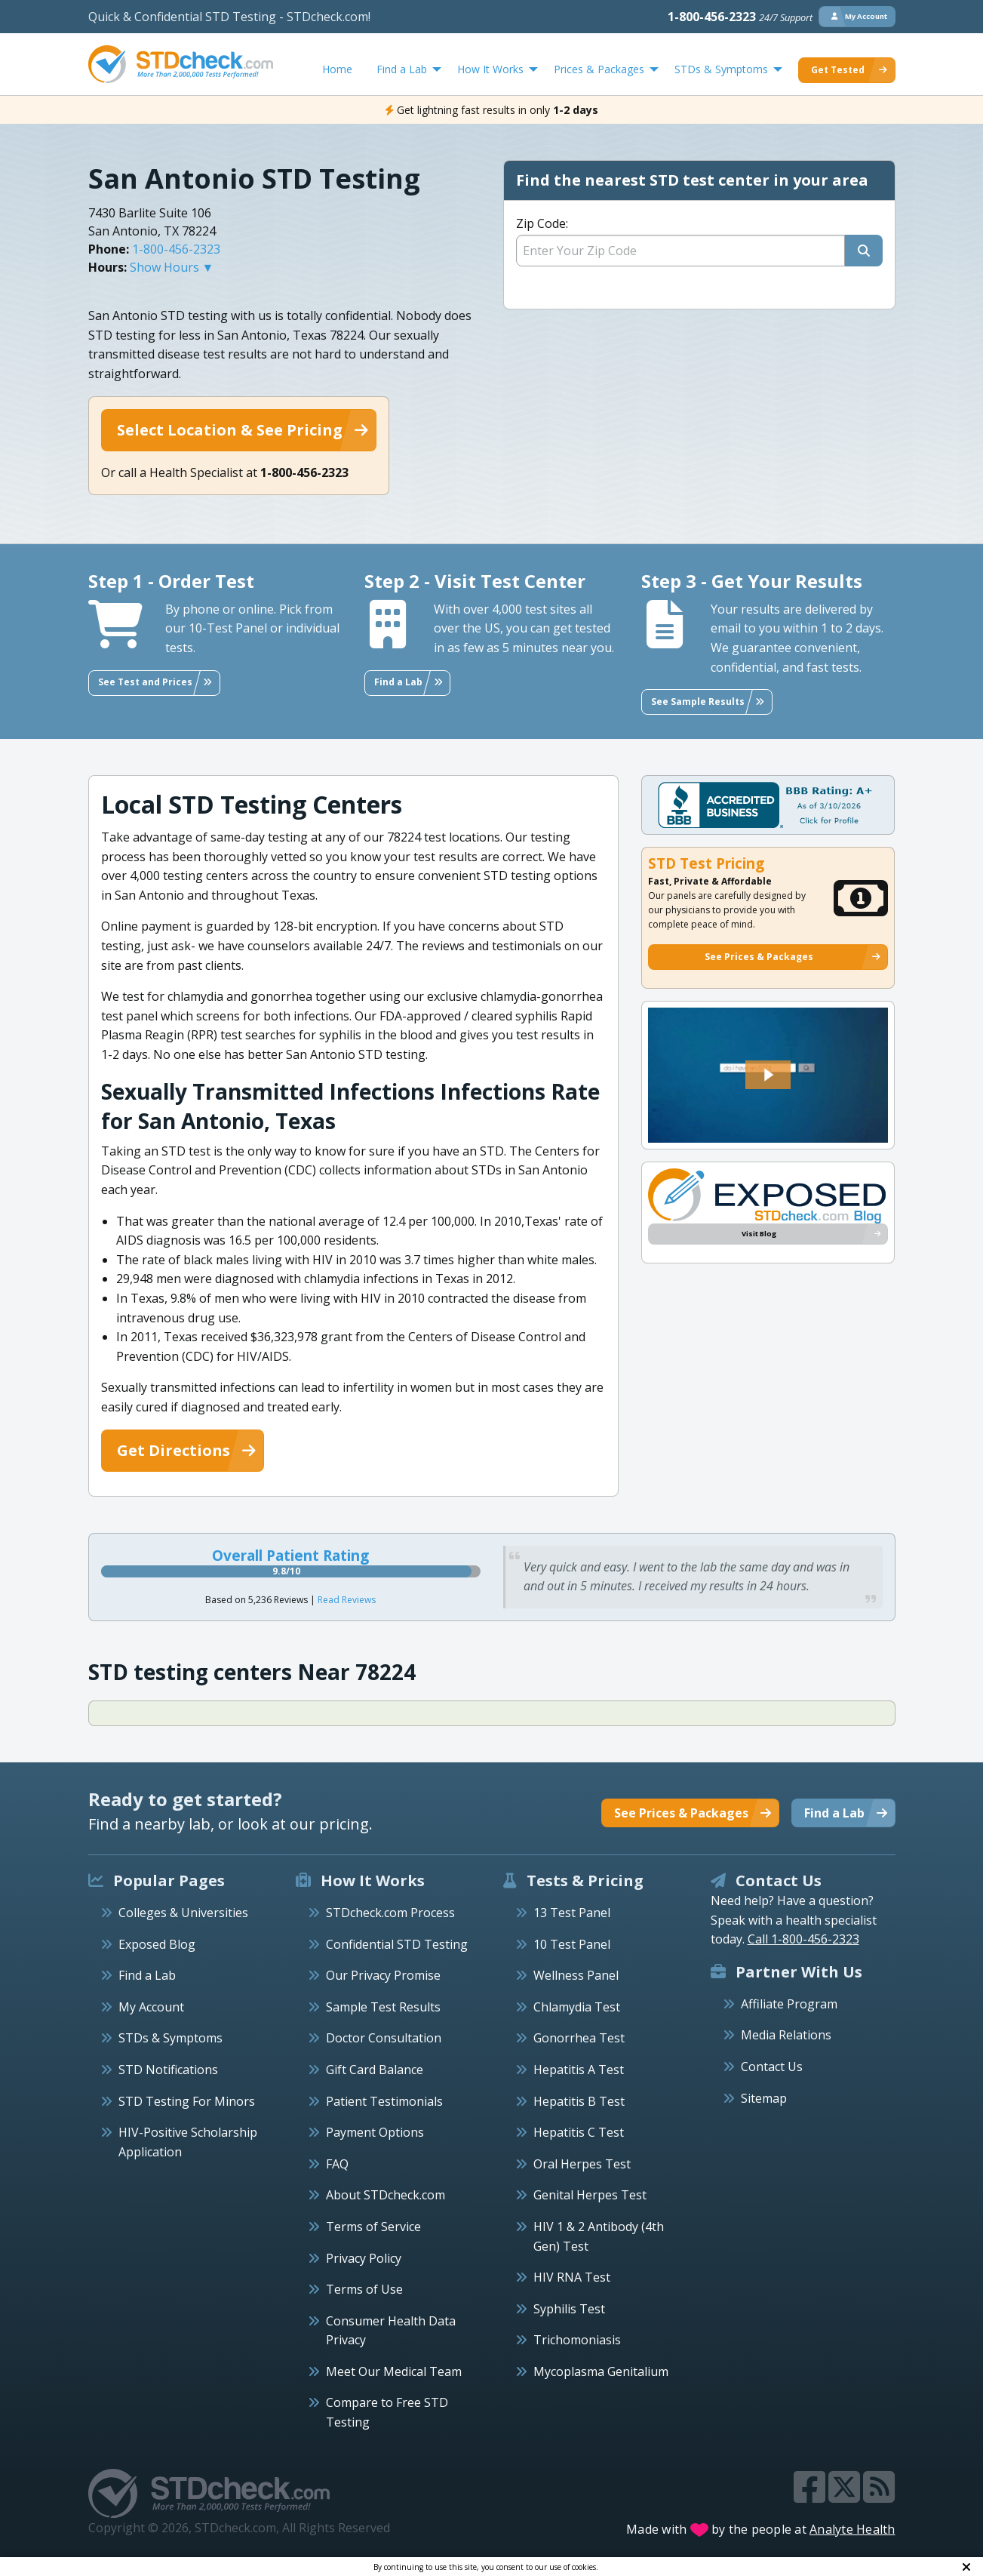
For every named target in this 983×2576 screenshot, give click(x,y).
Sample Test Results (383, 2007)
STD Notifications (168, 2069)
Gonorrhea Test (579, 2038)
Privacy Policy (363, 2258)
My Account (151, 2007)
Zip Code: (542, 223)
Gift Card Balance (374, 2069)
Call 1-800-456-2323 (803, 1939)
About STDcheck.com (385, 2195)
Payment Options (375, 2132)
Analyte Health (852, 2529)
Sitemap (764, 2098)
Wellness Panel (576, 1975)
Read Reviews (347, 1599)
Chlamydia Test (576, 2007)
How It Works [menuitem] (490, 69)
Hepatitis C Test (578, 2132)
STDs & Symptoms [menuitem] (721, 69)
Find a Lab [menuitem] (401, 69)
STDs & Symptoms (170, 2038)
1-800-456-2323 (740, 16)
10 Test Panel (571, 1944)
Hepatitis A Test (578, 2069)
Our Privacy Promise (383, 1975)
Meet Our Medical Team (394, 2371)
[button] (768, 1074)
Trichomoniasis (577, 2339)
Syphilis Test (569, 2309)
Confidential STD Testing (397, 1944)
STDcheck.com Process (390, 1912)
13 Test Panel (571, 1912)
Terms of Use (364, 2289)
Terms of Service (373, 2226)
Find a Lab (147, 1975)
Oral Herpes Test (582, 2164)
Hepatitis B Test (579, 2101)
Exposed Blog (156, 1944)
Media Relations (786, 2035)
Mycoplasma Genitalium (600, 2371)
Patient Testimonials (384, 2101)
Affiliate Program (789, 2004)
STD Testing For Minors (186, 2101)
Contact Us (772, 2066)
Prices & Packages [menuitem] (599, 69)
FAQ (337, 2164)
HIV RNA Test (571, 2277)
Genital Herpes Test (590, 2195)
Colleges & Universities (183, 1912)
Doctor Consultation (383, 2038)
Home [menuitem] (337, 69)
